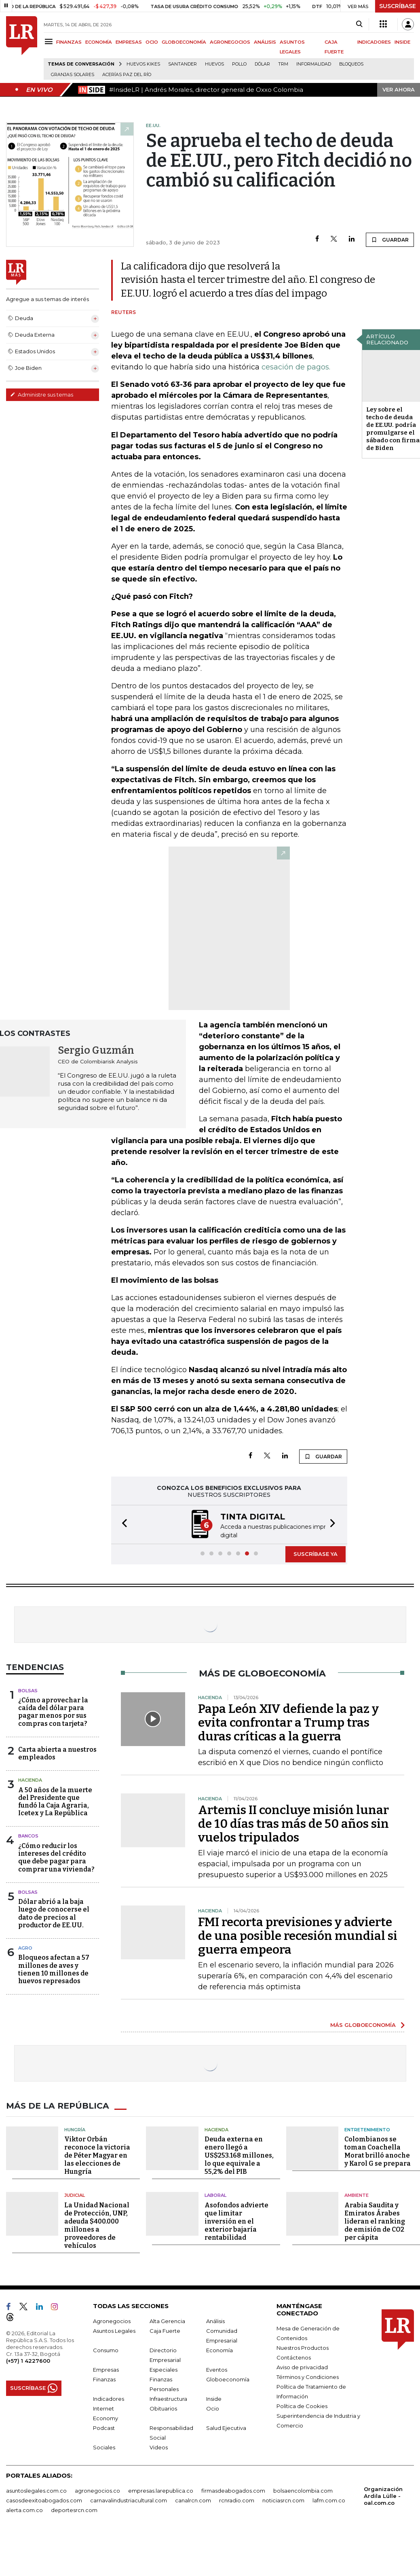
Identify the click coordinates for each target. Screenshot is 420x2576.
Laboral (215, 2194)
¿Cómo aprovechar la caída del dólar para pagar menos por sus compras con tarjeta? (53, 1711)
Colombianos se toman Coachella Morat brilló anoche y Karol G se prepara (377, 2150)
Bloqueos (351, 64)
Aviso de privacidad (302, 2366)
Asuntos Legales (114, 2329)
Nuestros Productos (302, 2346)
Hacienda (30, 1779)
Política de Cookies (301, 2405)
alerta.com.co (24, 2509)
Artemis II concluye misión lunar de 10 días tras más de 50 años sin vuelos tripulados (293, 1823)
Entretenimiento (367, 2128)
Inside (214, 2397)
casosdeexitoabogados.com (44, 2499)
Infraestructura (168, 2397)
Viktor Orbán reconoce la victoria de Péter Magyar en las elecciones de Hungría (97, 2155)
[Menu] (50, 41)
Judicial (74, 2194)
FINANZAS (69, 42)
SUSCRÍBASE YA (315, 1553)
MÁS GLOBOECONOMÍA (363, 2024)
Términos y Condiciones (307, 2375)
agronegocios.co (97, 2489)
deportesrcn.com (74, 2509)
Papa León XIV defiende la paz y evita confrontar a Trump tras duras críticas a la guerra (288, 1722)
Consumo (105, 2349)
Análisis (215, 2320)
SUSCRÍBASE (397, 6)
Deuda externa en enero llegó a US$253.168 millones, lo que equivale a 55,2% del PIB (239, 2155)
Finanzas (104, 2378)
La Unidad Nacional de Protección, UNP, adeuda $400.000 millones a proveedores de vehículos (96, 2224)
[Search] (359, 24)
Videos (159, 2446)
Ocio (212, 2407)
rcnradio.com (236, 2499)
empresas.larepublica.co (160, 2489)
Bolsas (28, 1690)
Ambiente (356, 2194)
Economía (219, 2349)
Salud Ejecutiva (226, 2426)
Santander (182, 64)
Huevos (214, 64)
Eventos (216, 2368)
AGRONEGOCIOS (230, 42)
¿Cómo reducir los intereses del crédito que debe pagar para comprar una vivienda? (56, 1856)
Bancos (28, 1835)
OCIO (152, 42)
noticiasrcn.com (283, 2499)
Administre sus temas (41, 394)
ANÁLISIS (265, 42)
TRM (283, 64)
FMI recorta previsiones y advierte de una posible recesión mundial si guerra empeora (297, 1935)
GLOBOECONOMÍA (184, 42)
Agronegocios (112, 2320)
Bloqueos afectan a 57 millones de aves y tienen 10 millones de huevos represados (53, 1968)
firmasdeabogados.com (233, 2489)
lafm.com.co (328, 2499)
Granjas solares (72, 74)
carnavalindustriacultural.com (128, 2499)
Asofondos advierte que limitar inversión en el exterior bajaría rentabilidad (236, 2220)
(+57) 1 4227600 (28, 2359)
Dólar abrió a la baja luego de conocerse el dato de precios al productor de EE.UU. (53, 1912)
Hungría (74, 2128)
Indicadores (108, 2397)
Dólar (262, 64)
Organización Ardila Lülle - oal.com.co (383, 2495)
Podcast (104, 2426)
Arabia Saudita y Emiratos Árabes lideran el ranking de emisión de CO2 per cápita (374, 2220)
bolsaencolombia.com (303, 2489)
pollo (239, 64)
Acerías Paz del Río (126, 74)
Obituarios (163, 2407)
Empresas (106, 2368)
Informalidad (313, 64)
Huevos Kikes (143, 64)
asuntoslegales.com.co (36, 2489)
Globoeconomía (227, 2378)
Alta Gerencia (167, 2320)
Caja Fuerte (165, 2329)
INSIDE (402, 42)
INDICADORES (374, 42)
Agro (25, 1947)
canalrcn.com (193, 2499)
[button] (122, 1524)
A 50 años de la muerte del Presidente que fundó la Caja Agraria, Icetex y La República (55, 1800)
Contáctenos (293, 2356)
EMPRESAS (129, 42)
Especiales (163, 2368)
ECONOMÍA (98, 42)
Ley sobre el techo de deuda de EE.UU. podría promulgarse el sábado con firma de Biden (393, 429)
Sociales (104, 2446)
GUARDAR (390, 239)
